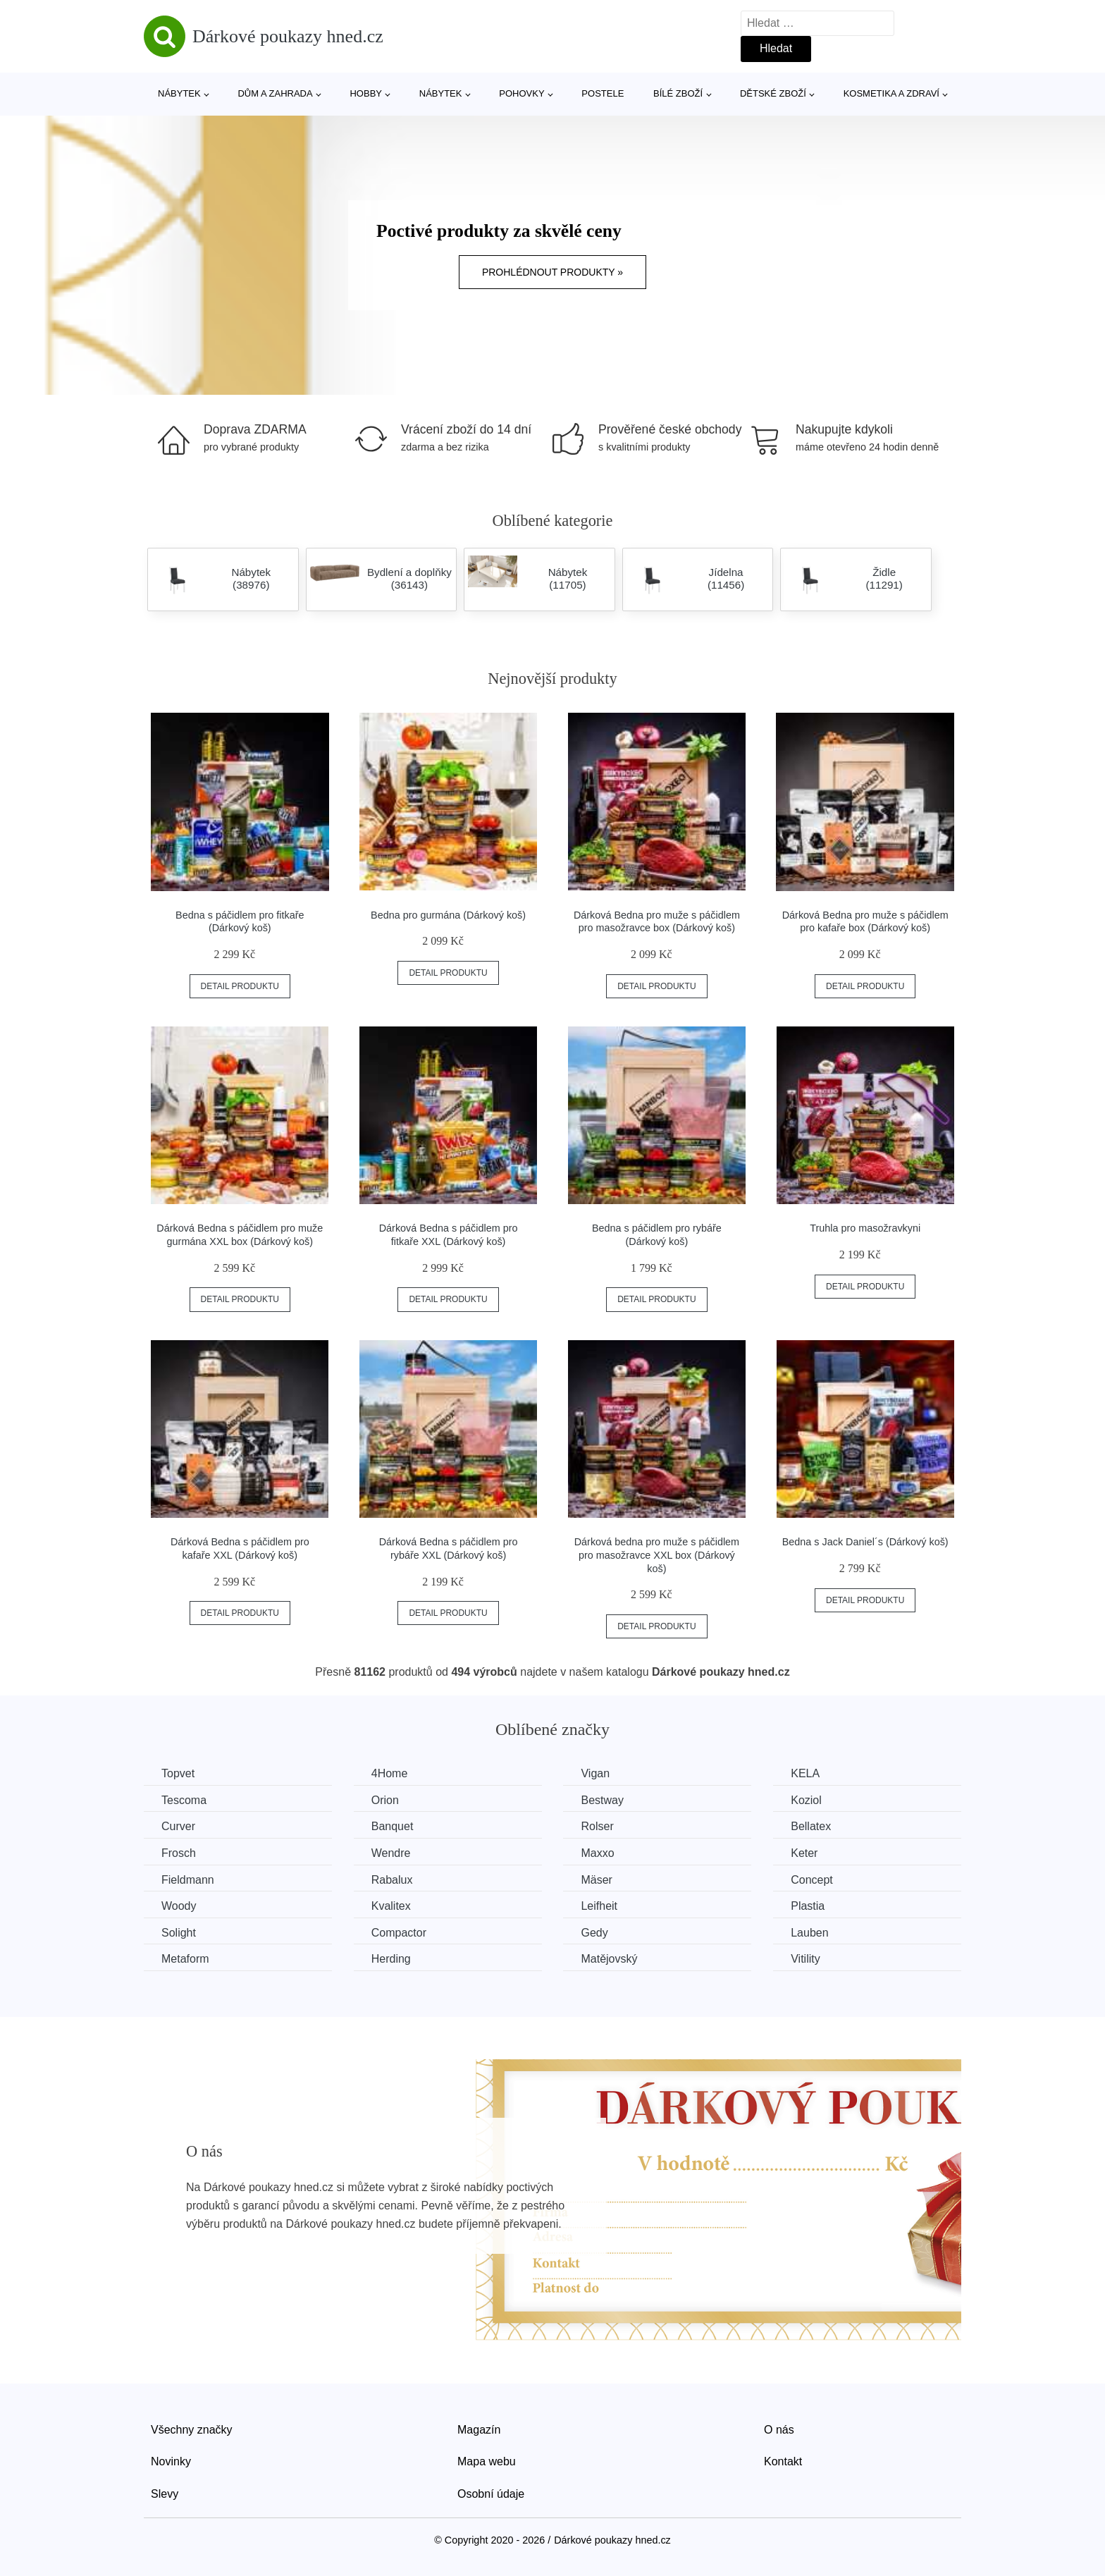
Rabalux (392, 1880)
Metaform (185, 1959)
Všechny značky (192, 2430)
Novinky (171, 2461)
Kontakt (783, 2461)
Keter (804, 1853)
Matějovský (609, 1959)
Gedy (594, 1933)
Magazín (478, 2430)
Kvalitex (391, 1906)
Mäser (596, 1880)
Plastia (808, 1906)
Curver (178, 1826)
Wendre (391, 1853)
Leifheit (599, 1906)
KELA (805, 1773)
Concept (812, 1880)
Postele (602, 93)
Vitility (805, 1959)
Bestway (602, 1800)
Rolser (597, 1826)
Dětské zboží (773, 93)
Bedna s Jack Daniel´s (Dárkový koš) (865, 1541)
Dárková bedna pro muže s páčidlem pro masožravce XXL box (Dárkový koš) (656, 1555)
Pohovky (521, 93)
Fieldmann (187, 1880)
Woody (179, 1906)
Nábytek (179, 93)
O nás (779, 2430)
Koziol (806, 1800)
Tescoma (183, 1800)
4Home (389, 1773)
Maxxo (597, 1853)
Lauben (809, 1933)
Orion (385, 1800)
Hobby (366, 93)
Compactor (398, 1933)
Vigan (595, 1773)
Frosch (178, 1853)
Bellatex (811, 1826)
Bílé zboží (678, 93)
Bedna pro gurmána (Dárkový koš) (448, 915)
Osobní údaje (490, 2494)
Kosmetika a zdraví (891, 93)
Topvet (178, 1773)
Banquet (392, 1826)
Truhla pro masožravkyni (865, 1228)
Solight (178, 1933)
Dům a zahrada (274, 93)
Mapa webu (486, 2461)
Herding (391, 1959)
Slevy (164, 2494)
